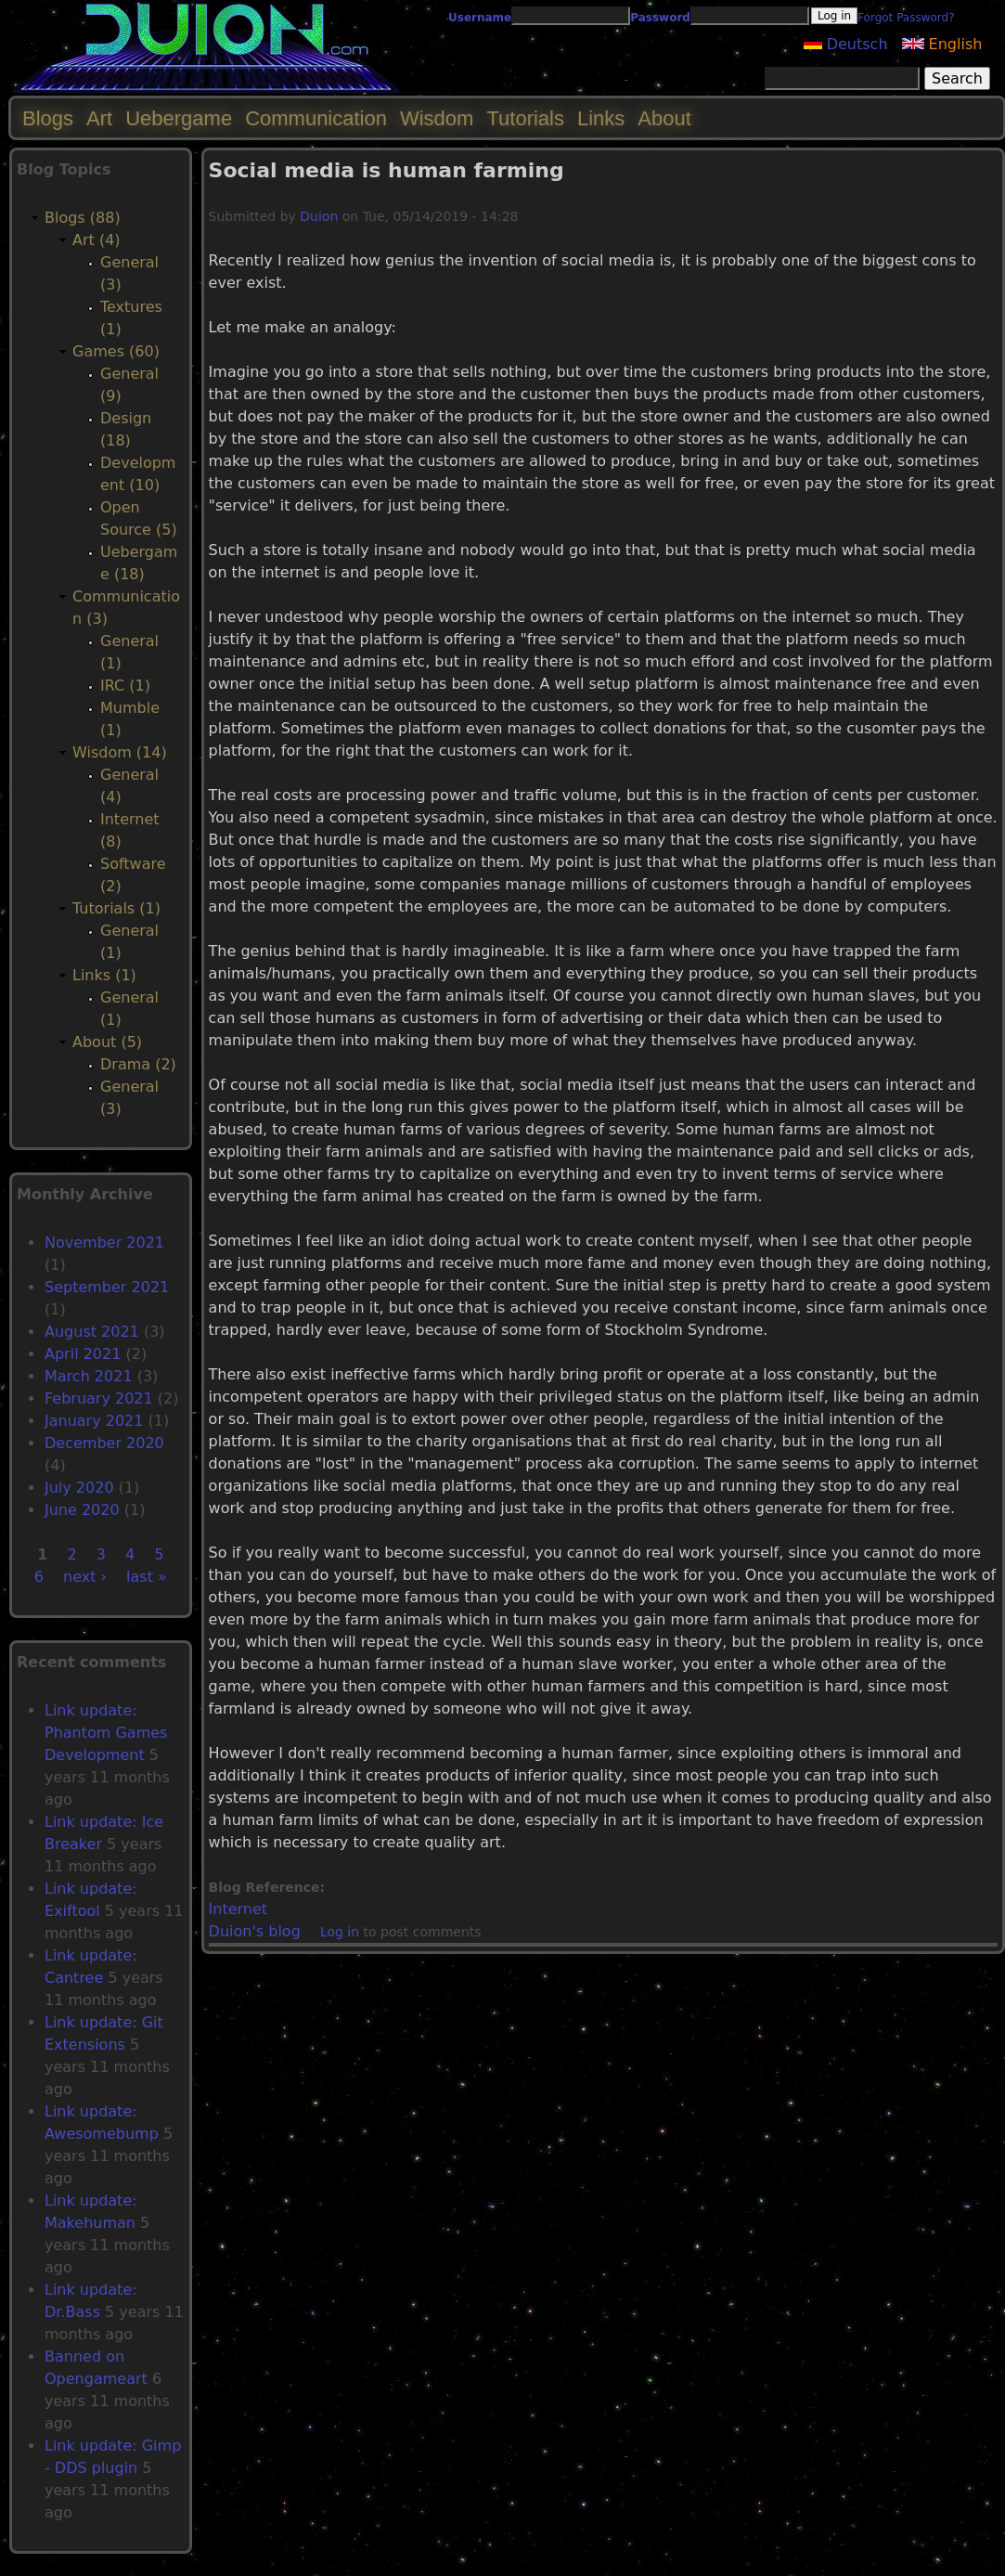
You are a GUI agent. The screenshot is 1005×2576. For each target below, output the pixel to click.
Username (479, 17)
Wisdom (436, 118)
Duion (319, 216)
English (942, 44)
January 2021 (94, 1421)
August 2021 (92, 1331)
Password (660, 17)
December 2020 (104, 1443)
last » (146, 1577)
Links (601, 118)
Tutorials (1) (116, 908)
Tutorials (525, 118)
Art (99, 118)
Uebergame (178, 118)
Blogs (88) (83, 218)
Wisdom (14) (119, 752)
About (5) (107, 1042)
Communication (316, 118)
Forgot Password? (905, 17)
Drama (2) (138, 1064)
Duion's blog (255, 1931)
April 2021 (83, 1354)
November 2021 (104, 1242)
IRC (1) (125, 685)
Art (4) (96, 240)
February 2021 (99, 1398)
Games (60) (116, 351)
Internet (238, 1909)
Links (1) (104, 975)
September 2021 (107, 1287)
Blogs (47, 118)
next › (85, 1577)
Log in (339, 1931)
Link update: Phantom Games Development (106, 1733)
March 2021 (89, 1376)
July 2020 (79, 1487)
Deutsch (846, 44)
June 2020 (82, 1510)
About (664, 118)
